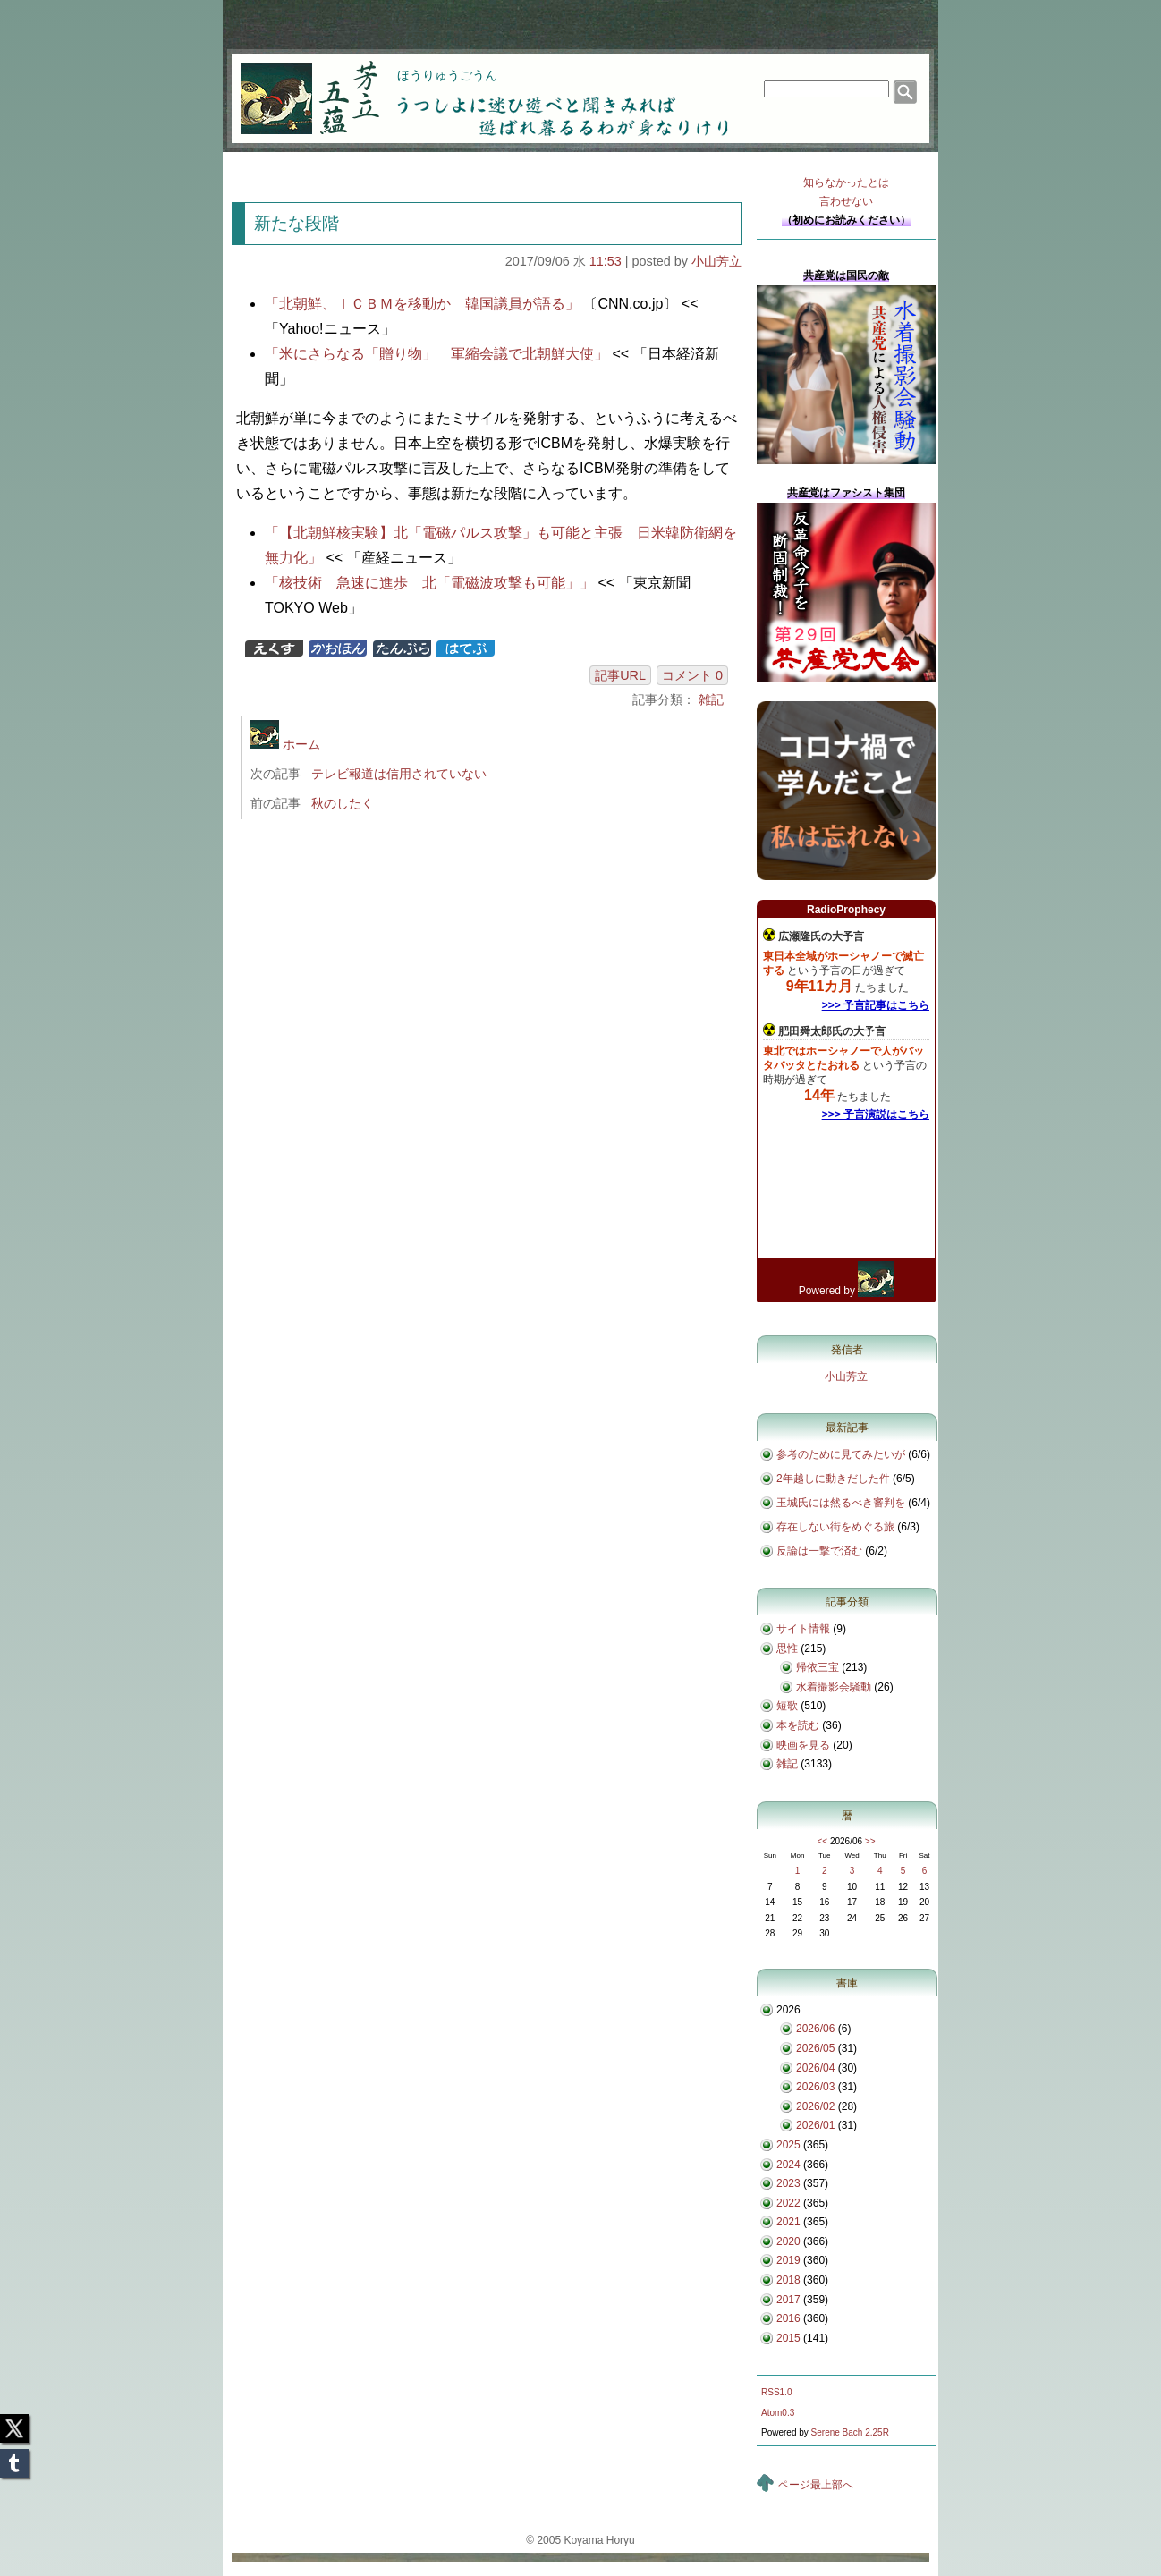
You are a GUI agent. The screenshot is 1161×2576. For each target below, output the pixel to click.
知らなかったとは (846, 193)
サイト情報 (803, 1629)
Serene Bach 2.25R (850, 2432)
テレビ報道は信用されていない (399, 774)
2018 (788, 2280)
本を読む (797, 1725)
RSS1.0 (776, 2392)
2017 (788, 2299)
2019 (788, 2260)
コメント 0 (692, 675)
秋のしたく (342, 803)
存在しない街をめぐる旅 (835, 1527)
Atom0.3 (777, 2413)
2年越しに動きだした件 (833, 1478)
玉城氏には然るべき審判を (840, 1502)
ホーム (285, 744)
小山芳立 (716, 261)
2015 (788, 2338)
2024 (788, 2164)
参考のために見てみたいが (840, 1454)
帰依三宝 (817, 1667)
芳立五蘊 (298, 86)
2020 (788, 2241)
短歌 (787, 1705)
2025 (788, 2145)
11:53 (605, 261)
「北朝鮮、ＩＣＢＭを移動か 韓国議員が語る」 (422, 303)
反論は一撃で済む (819, 1551)
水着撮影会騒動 (833, 1687)
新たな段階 (296, 223)
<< (822, 1841)
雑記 (711, 699)
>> (870, 1841)
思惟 (787, 1648)
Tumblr (14, 2458)
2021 (788, 2222)
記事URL (620, 675)
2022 (788, 2203)
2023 (788, 2183)
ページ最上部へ (815, 2485)
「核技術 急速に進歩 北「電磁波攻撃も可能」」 (429, 582)
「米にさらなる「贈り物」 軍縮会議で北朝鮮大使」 (436, 353)
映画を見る (803, 1745)
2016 (788, 2318)
